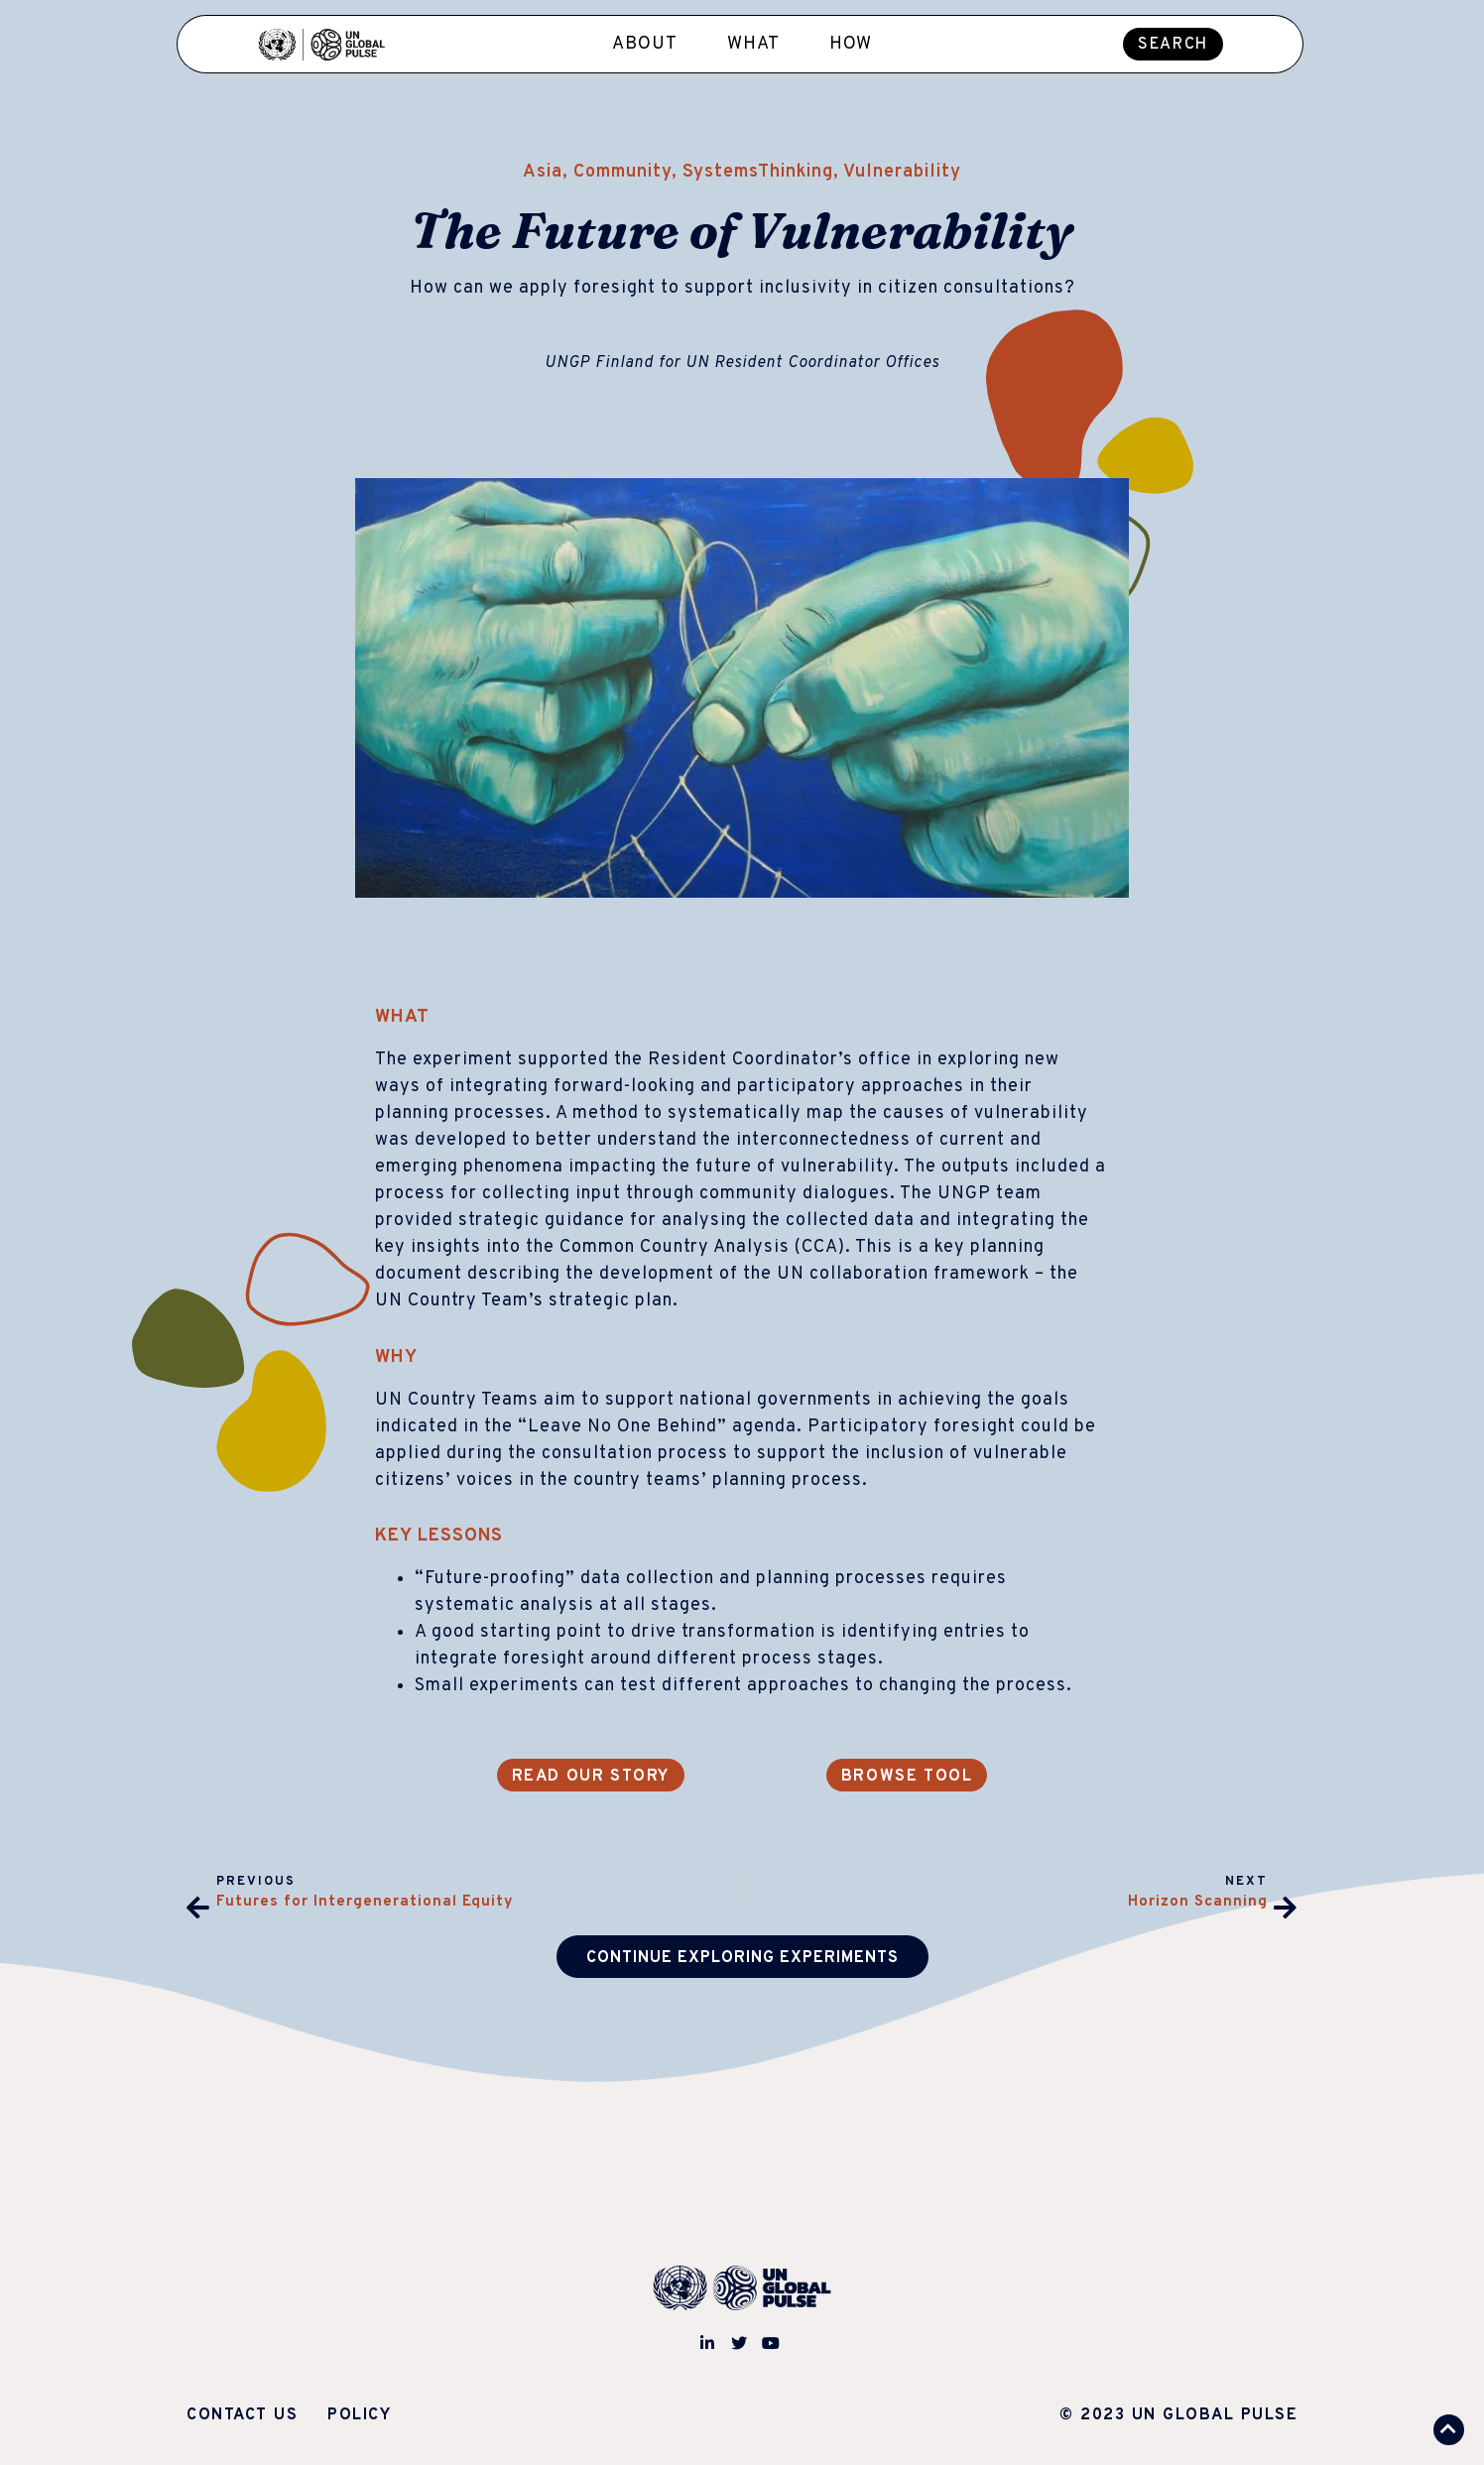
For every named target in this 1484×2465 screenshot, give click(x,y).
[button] (1173, 44)
